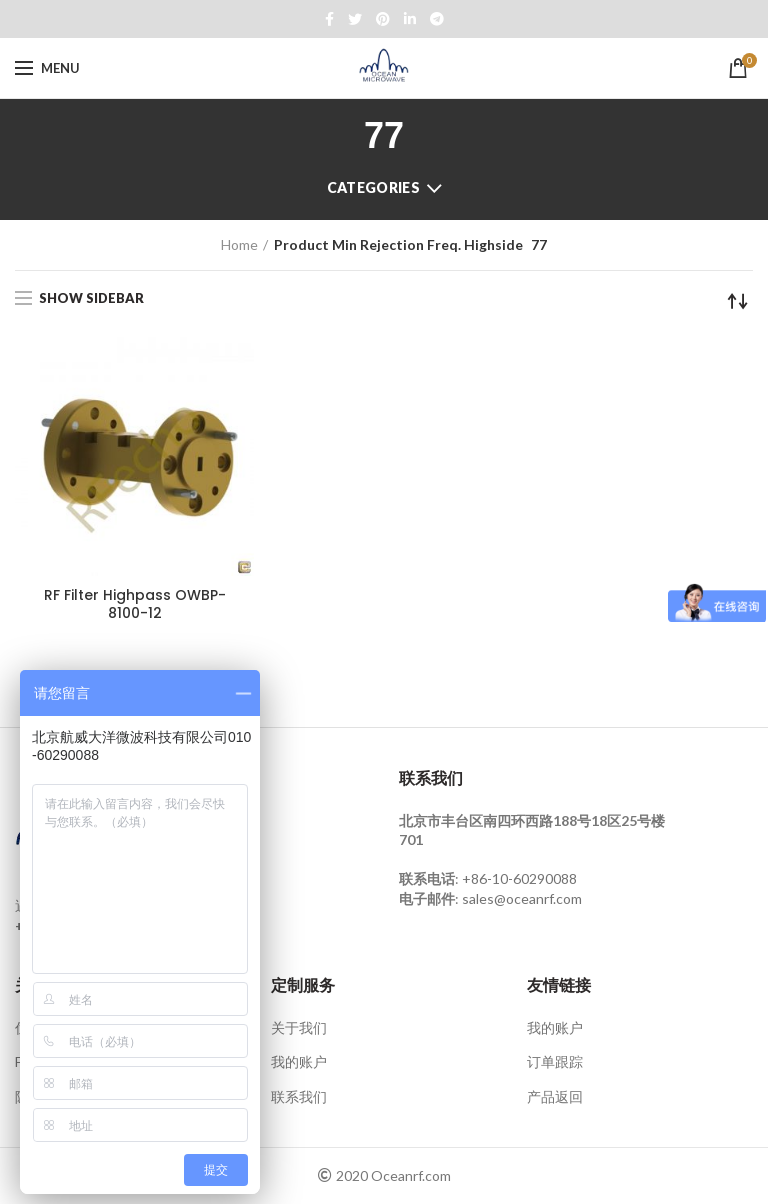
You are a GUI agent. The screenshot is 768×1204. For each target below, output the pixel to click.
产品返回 (555, 1096)
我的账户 (299, 1061)
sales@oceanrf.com (522, 898)
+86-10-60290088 (519, 878)
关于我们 (299, 1027)
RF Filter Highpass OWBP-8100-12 (135, 604)
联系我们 (299, 1096)
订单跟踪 (555, 1061)
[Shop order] (738, 301)
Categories (373, 187)
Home (239, 244)
